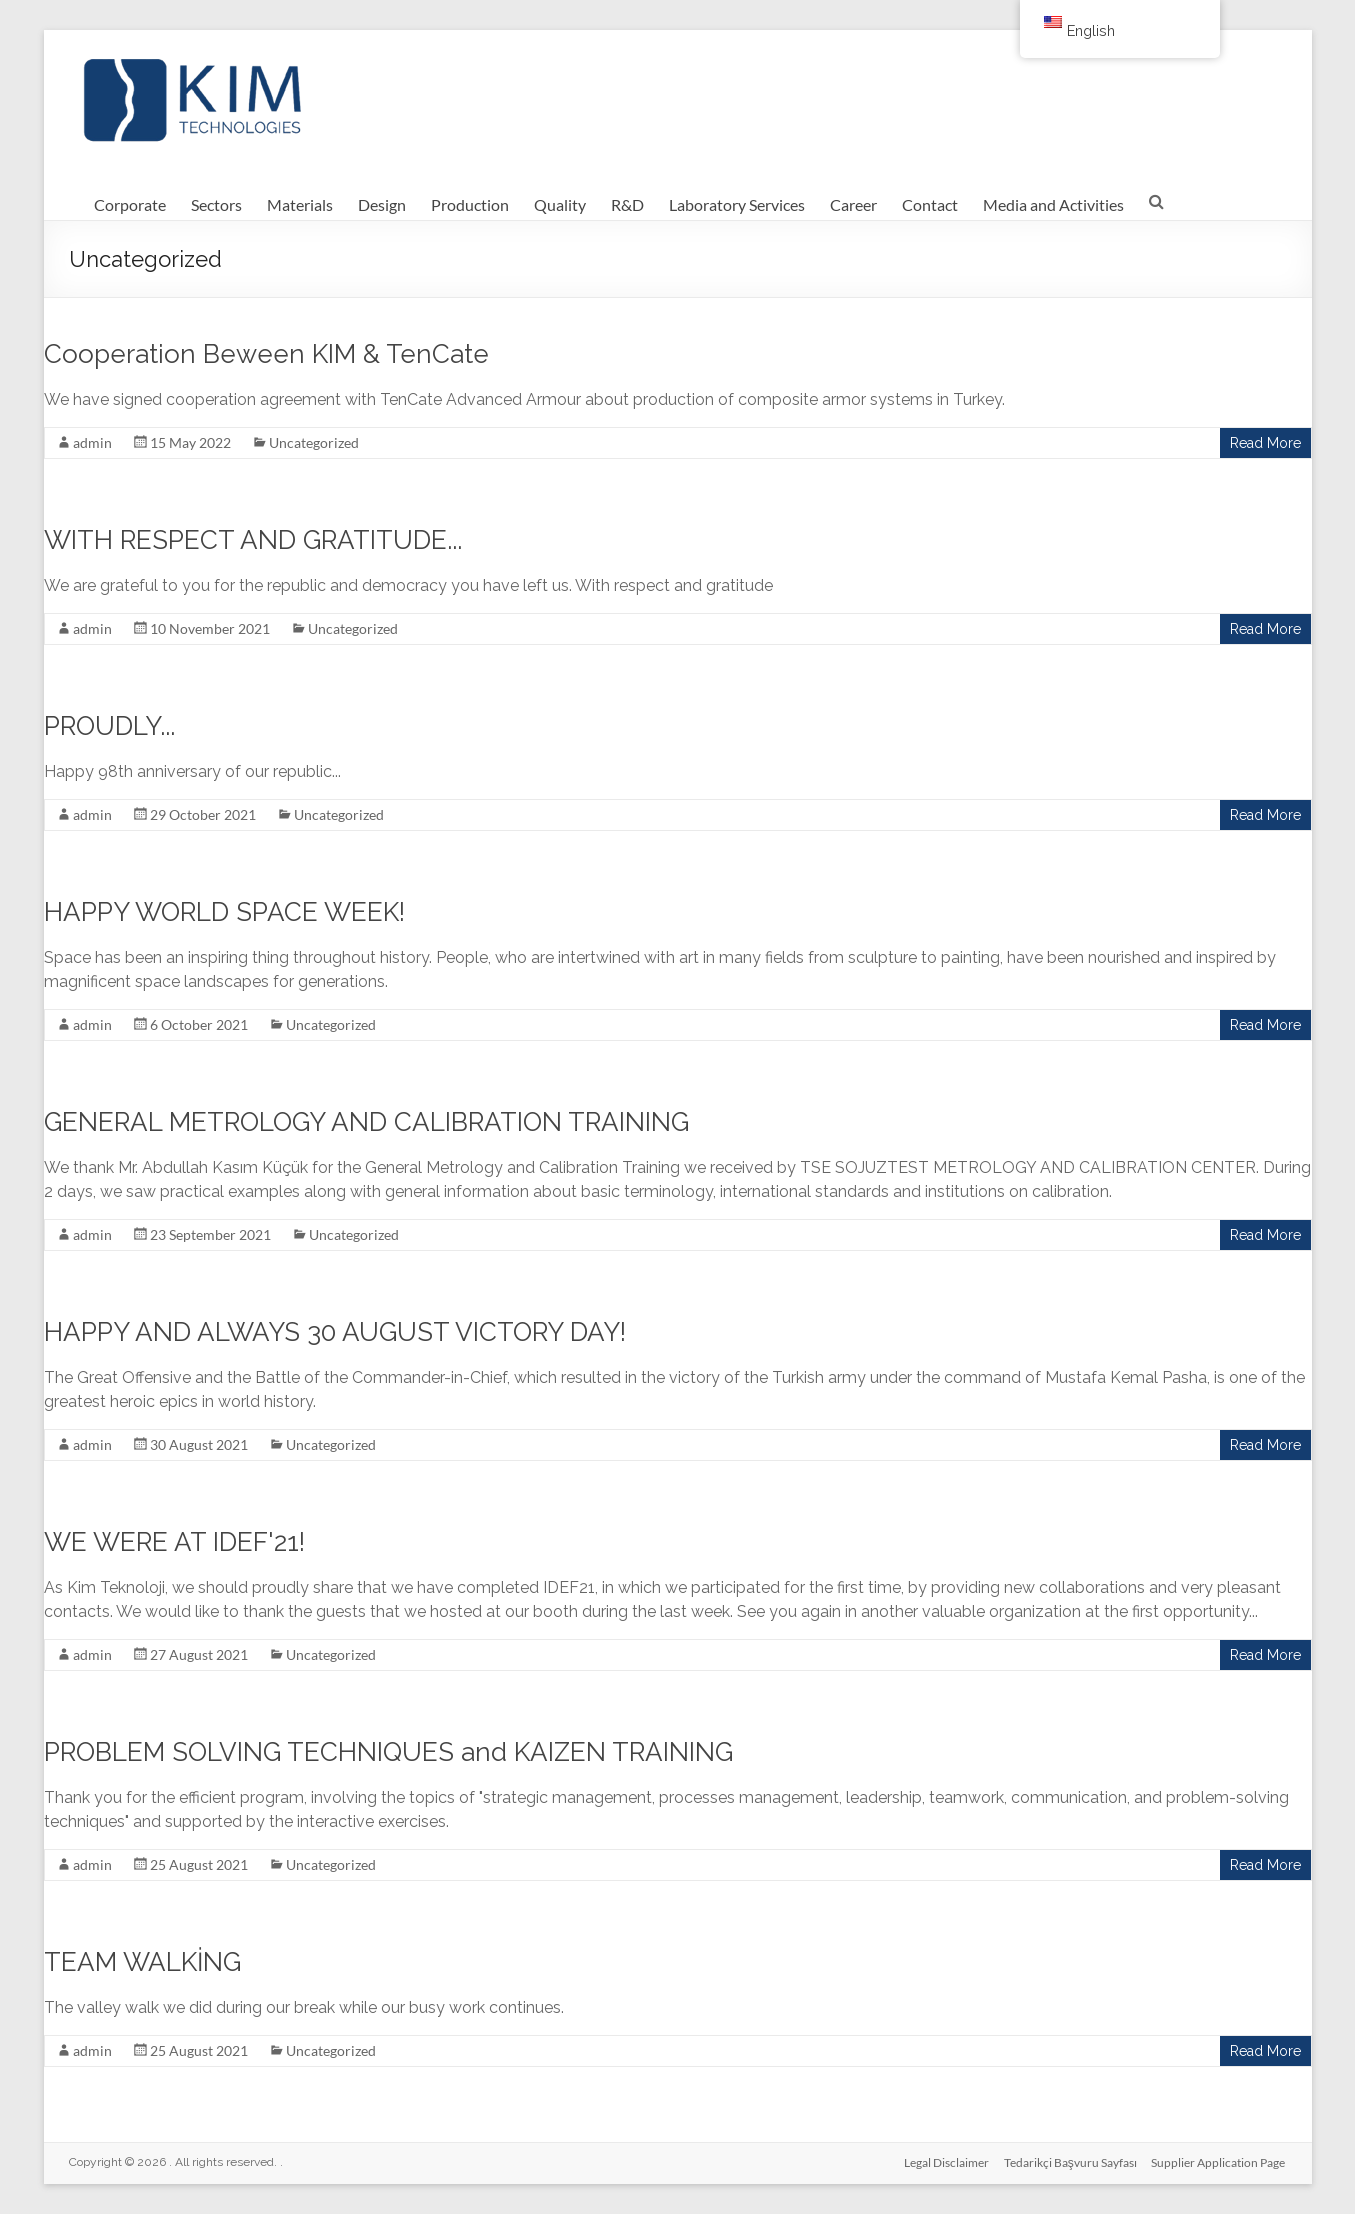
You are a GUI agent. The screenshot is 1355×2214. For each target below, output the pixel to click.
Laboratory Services (737, 204)
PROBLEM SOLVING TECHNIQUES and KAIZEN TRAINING (388, 1752)
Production (470, 204)
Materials (300, 204)
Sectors (216, 204)
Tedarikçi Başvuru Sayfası (1070, 2161)
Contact (930, 204)
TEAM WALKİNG (142, 1962)
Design (382, 204)
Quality (560, 204)
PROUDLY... (109, 726)
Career (853, 204)
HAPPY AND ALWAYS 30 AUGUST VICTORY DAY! (335, 1332)
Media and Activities (1053, 204)
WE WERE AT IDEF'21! (174, 1542)
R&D (627, 204)
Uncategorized (314, 442)
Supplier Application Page (1220, 2161)
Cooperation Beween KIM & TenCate (266, 354)
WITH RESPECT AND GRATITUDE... (253, 540)
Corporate (130, 204)
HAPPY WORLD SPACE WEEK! (224, 912)
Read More (1265, 443)
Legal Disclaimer (945, 2161)
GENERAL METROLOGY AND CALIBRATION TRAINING (366, 1122)
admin (92, 442)
